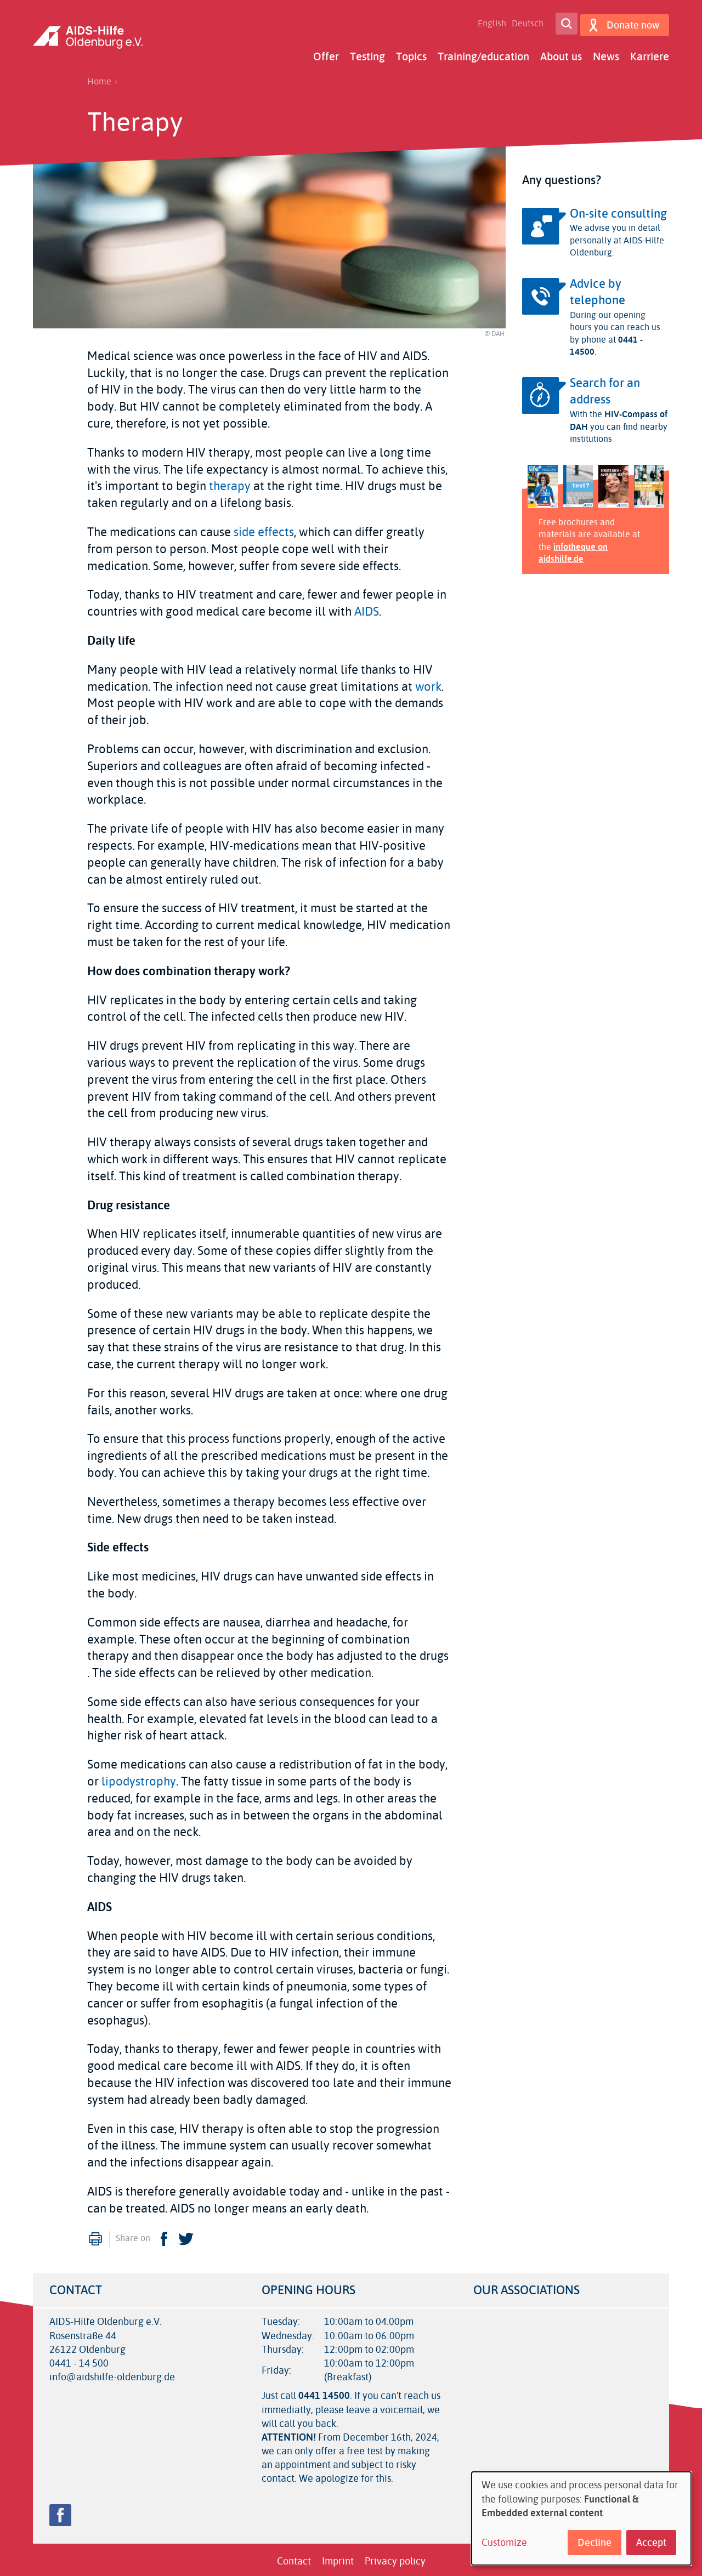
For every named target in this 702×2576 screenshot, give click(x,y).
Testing (367, 53)
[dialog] (581, 2518)
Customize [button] (504, 2543)
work (428, 683)
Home (99, 78)
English (488, 22)
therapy (230, 483)
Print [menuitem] (95, 2235)
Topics (411, 53)
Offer (326, 53)
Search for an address (605, 388)
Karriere (649, 53)
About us (561, 53)
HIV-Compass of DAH (618, 417)
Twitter (186, 2235)
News (606, 53)
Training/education (483, 53)
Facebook (164, 2235)
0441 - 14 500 (79, 2360)
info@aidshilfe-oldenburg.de (112, 2374)
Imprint (338, 2558)
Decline (595, 2542)
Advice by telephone (597, 289)
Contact (294, 2558)
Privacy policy (395, 2558)
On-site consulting (618, 210)
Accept (651, 2542)
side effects (264, 529)
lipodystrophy (138, 1778)
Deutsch (524, 22)
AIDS (366, 609)
